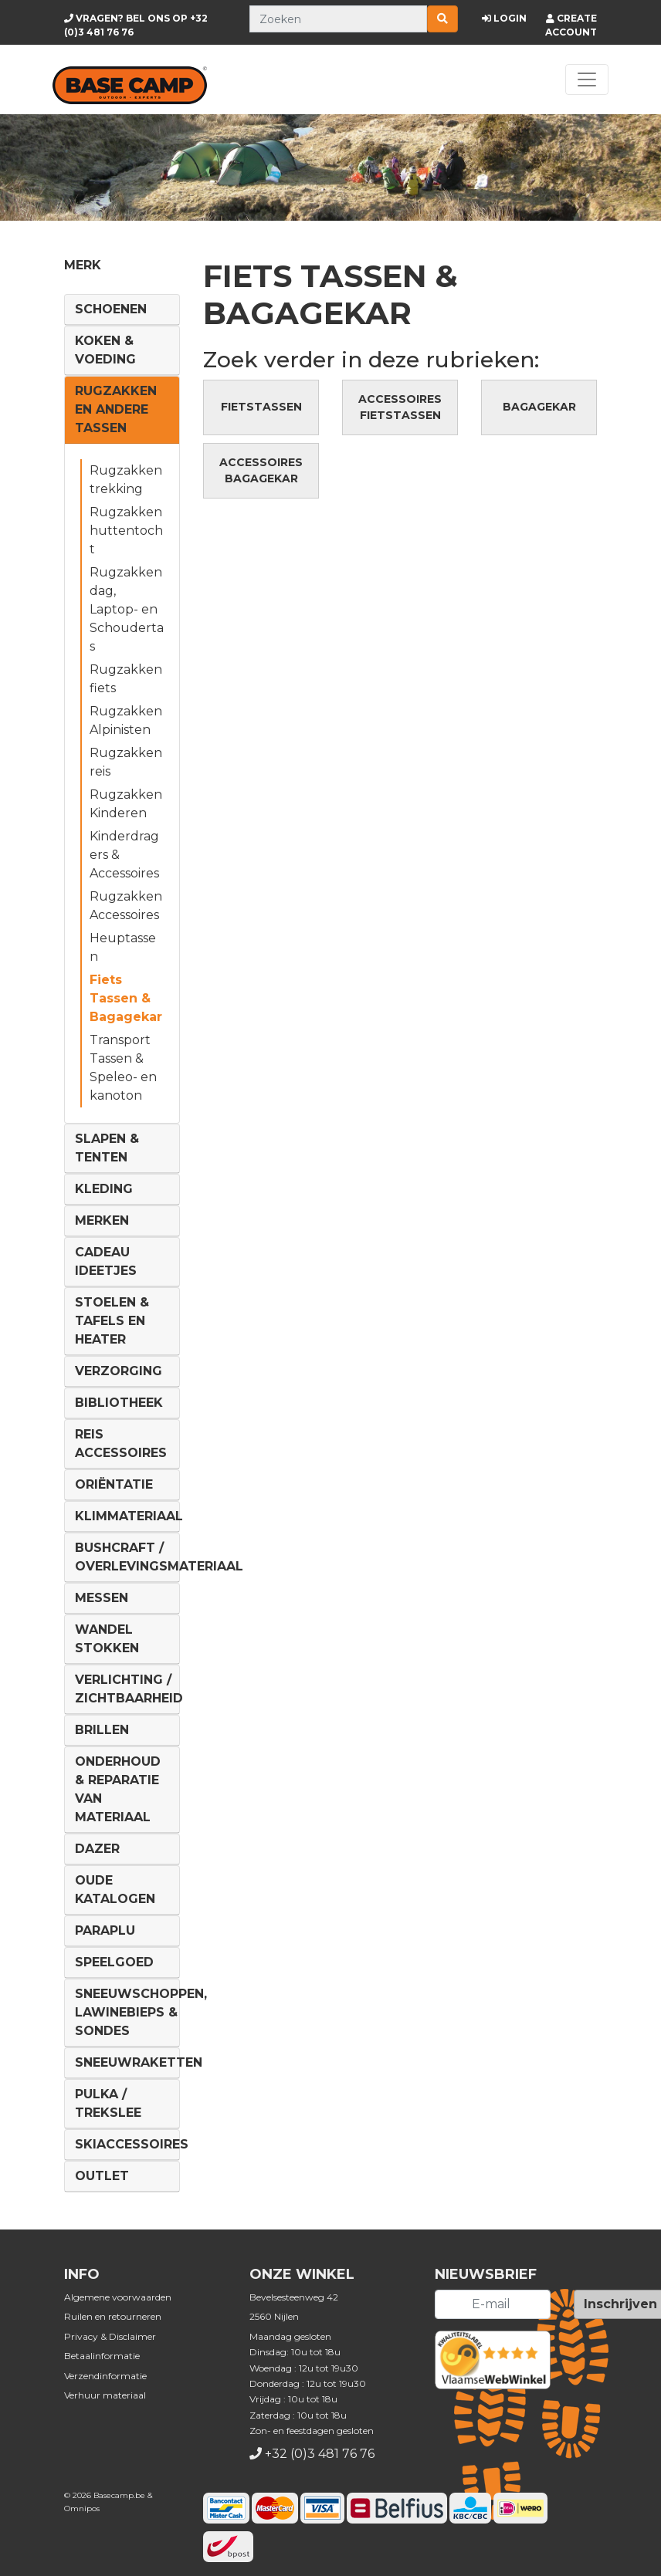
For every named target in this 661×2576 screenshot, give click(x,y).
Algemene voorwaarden (117, 2297)
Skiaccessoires (131, 2144)
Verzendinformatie (105, 2376)
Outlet (102, 2176)
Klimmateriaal (129, 1516)
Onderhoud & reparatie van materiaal (118, 1789)
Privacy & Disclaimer (110, 2336)
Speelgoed (114, 1962)
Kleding (104, 1189)
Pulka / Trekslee (108, 2103)
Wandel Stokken (107, 1638)
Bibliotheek (119, 1402)
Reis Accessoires (121, 1443)
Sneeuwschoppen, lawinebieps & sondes (141, 2012)
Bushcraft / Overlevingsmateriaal (159, 1557)
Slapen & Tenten (107, 1148)
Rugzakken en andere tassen (116, 409)
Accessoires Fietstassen (400, 407)
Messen (101, 1598)
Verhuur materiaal (105, 2395)
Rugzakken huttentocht (126, 530)
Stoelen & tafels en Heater (112, 1321)
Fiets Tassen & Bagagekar (126, 998)
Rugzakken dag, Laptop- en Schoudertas (127, 609)
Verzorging (118, 1371)
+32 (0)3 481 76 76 (320, 2453)
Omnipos (82, 2508)
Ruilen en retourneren (112, 2316)
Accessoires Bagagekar (261, 470)
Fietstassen (261, 407)
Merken (102, 1220)
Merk (82, 265)
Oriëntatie (114, 1484)
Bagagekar (539, 407)
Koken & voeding (105, 350)
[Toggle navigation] (586, 79)
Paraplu (105, 1930)
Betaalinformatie (102, 2355)
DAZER (97, 1848)
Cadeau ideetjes (106, 1261)
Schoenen (111, 309)
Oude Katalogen (115, 1889)
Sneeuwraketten (138, 2062)
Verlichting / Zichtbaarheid (129, 1689)
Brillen (102, 1729)
